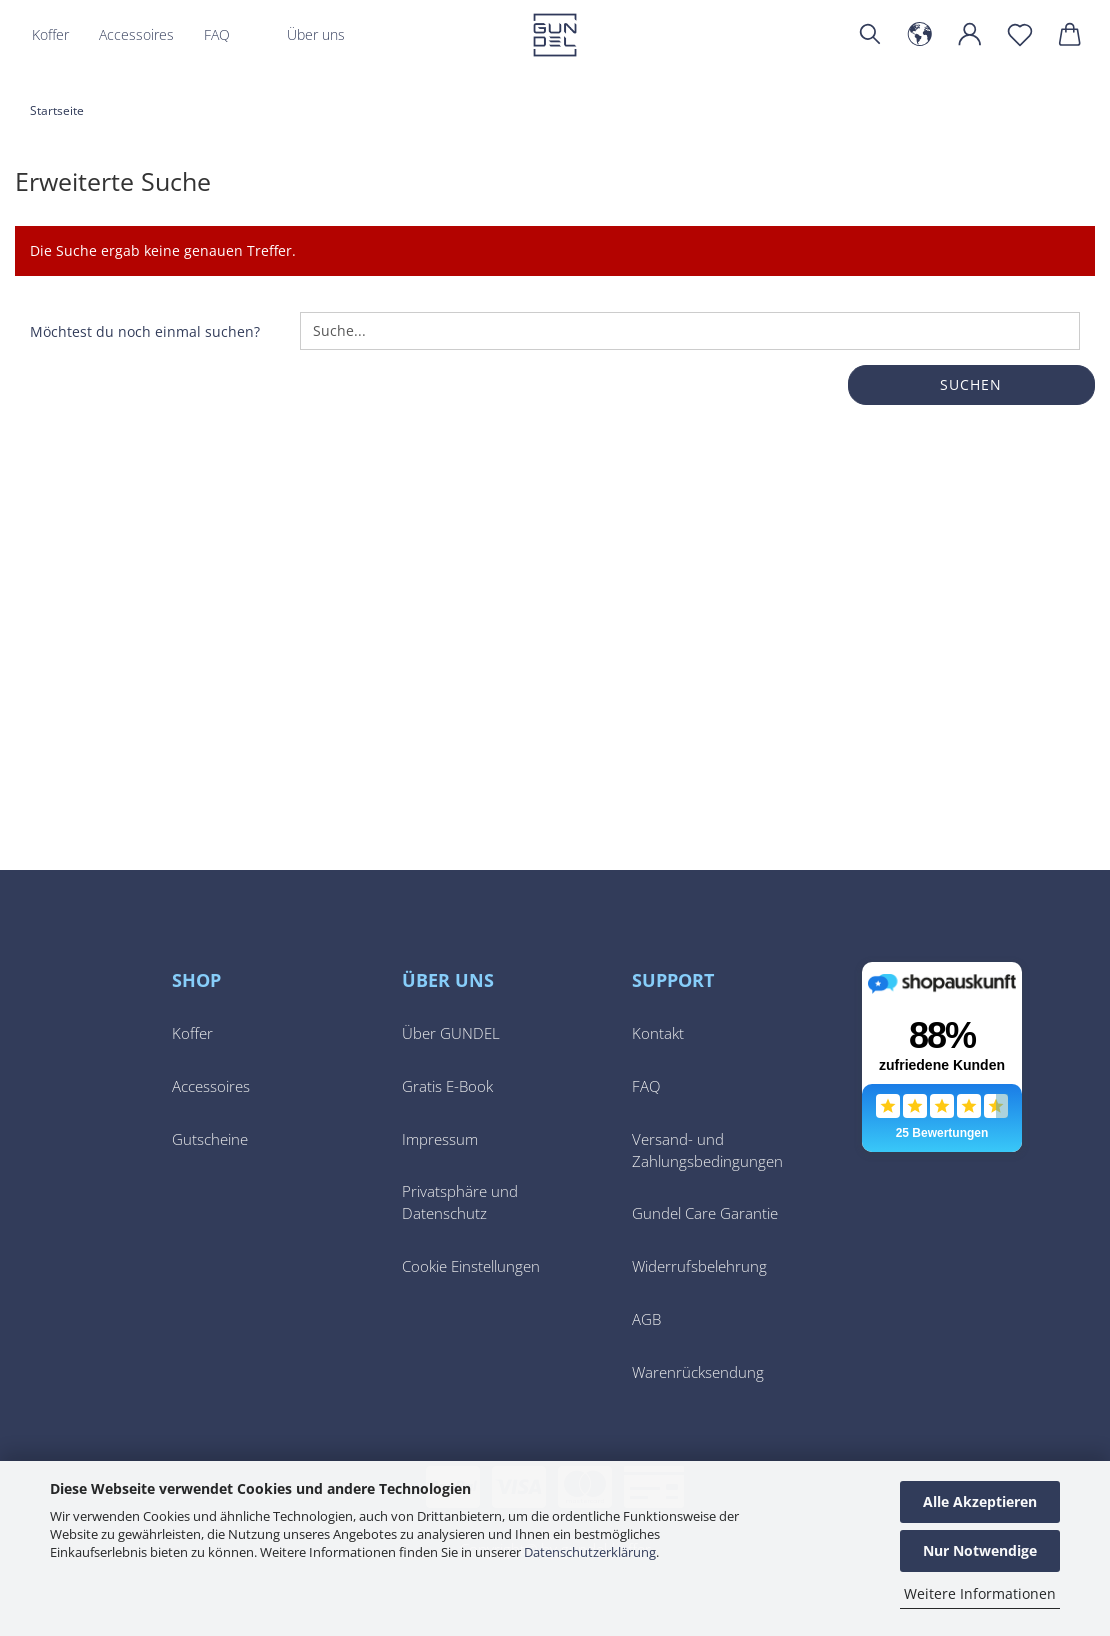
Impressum (440, 1139)
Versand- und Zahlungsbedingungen (707, 1150)
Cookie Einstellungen (471, 1266)
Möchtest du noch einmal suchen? (145, 331)
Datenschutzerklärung (590, 1552)
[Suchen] (870, 35)
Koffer (50, 34)
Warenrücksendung (698, 1372)
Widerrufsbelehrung (699, 1266)
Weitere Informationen (980, 1593)
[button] (920, 35)
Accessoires (136, 34)
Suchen (971, 384)
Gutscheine (210, 1139)
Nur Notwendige (980, 1550)
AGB (646, 1319)
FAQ (217, 34)
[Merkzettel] (1020, 35)
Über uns (316, 34)
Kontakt (658, 1033)
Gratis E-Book (447, 1086)
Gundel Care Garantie (705, 1213)
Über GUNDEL (451, 1033)
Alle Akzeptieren (980, 1501)
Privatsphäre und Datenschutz (460, 1202)
